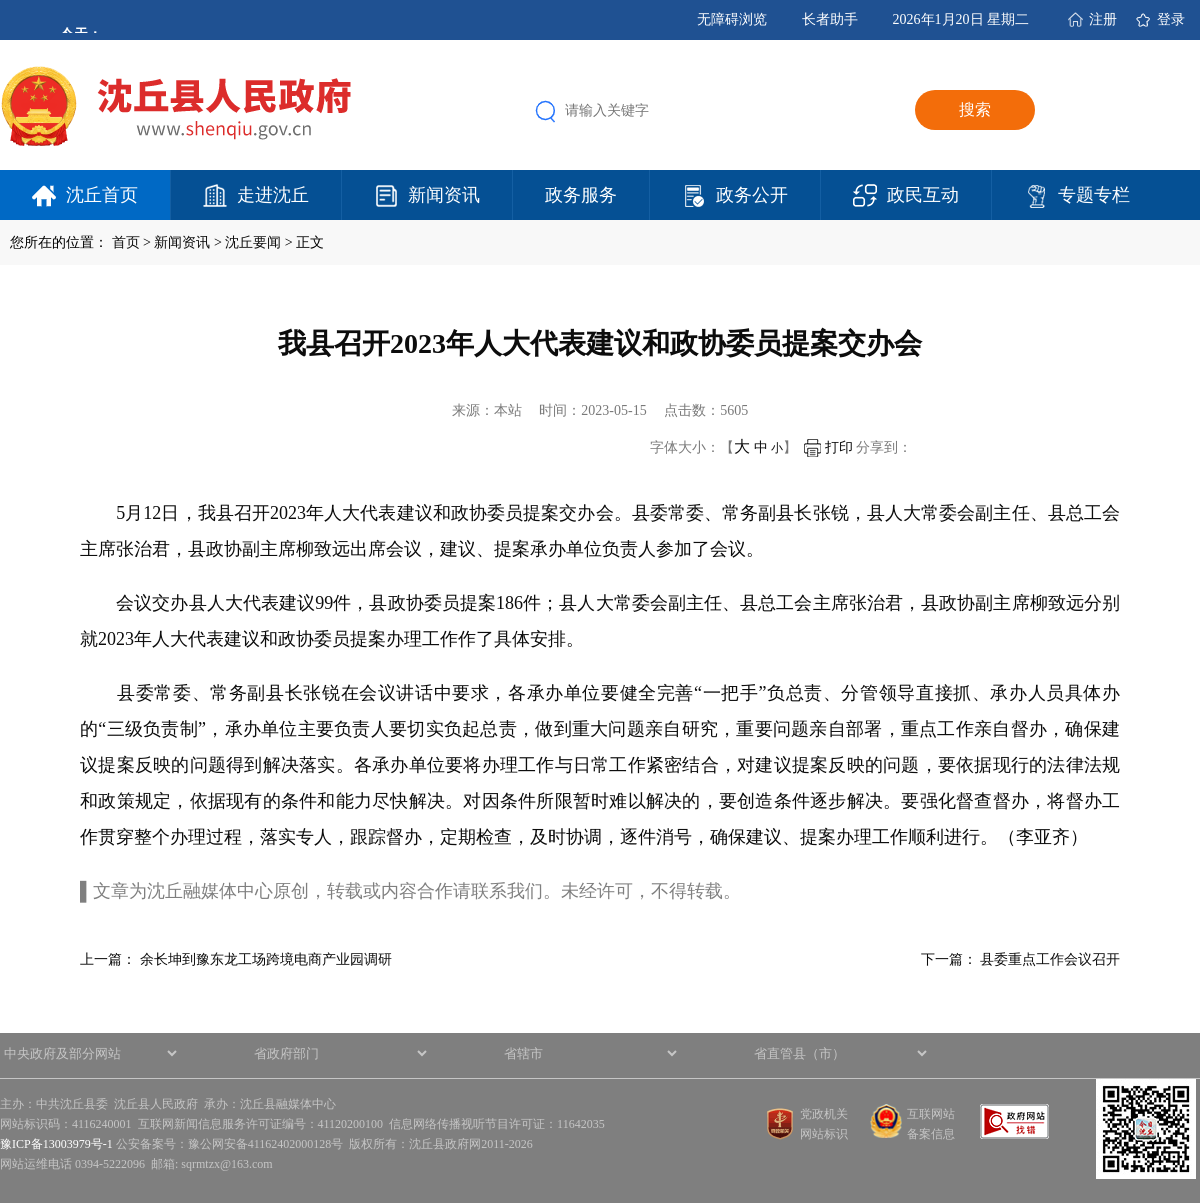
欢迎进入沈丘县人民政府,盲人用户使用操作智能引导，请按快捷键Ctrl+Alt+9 (0, 0)
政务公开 (752, 195)
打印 (828, 447)
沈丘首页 (102, 195)
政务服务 (581, 195)
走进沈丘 (273, 195)
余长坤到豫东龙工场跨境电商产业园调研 (266, 959)
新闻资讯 (444, 195)
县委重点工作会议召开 (1050, 959)
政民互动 (923, 195)
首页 (126, 242)
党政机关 (824, 1114)
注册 (1103, 19)
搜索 (975, 109)
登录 (1171, 19)
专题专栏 (1094, 195)
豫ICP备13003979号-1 (56, 1144)
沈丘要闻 (253, 242)
